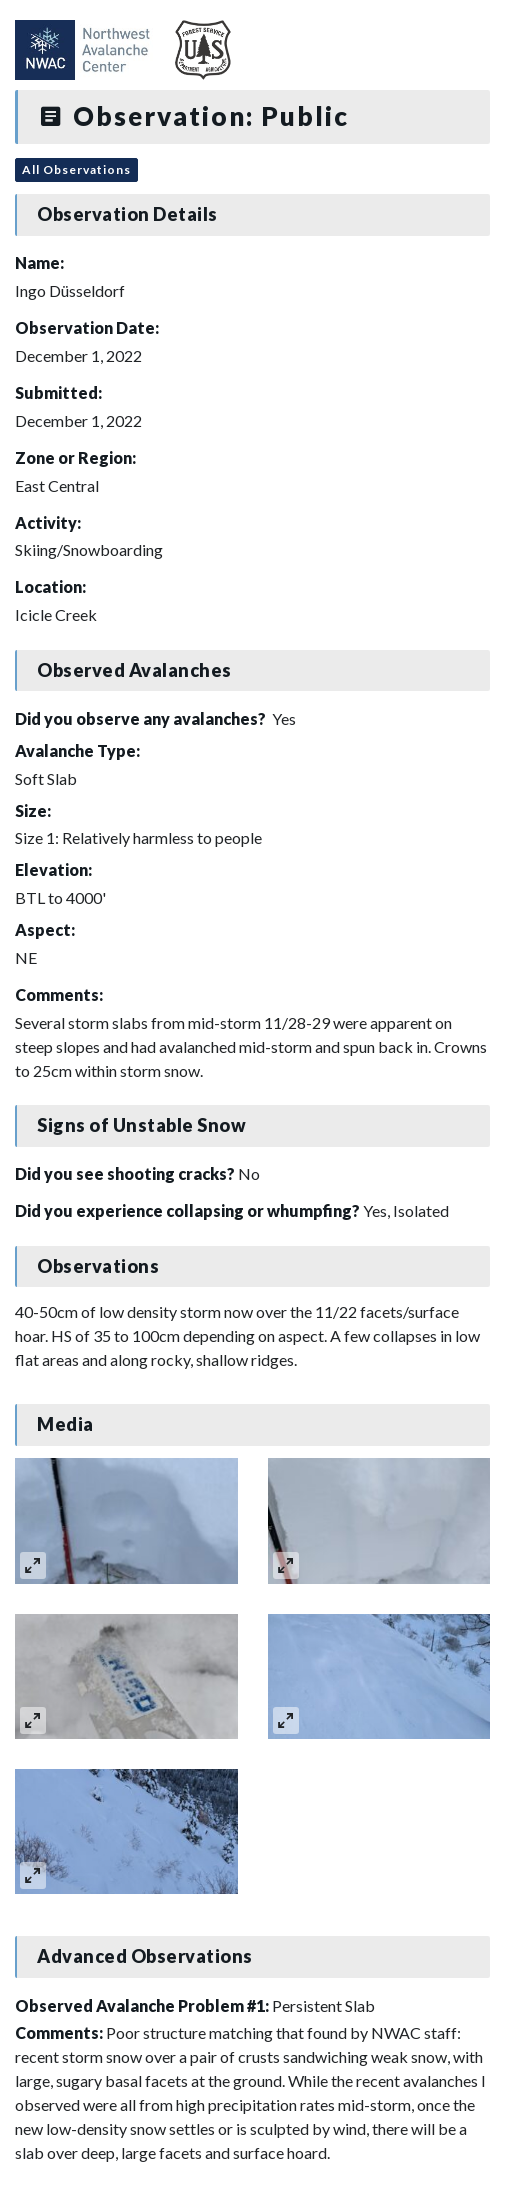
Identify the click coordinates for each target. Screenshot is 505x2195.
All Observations (76, 169)
